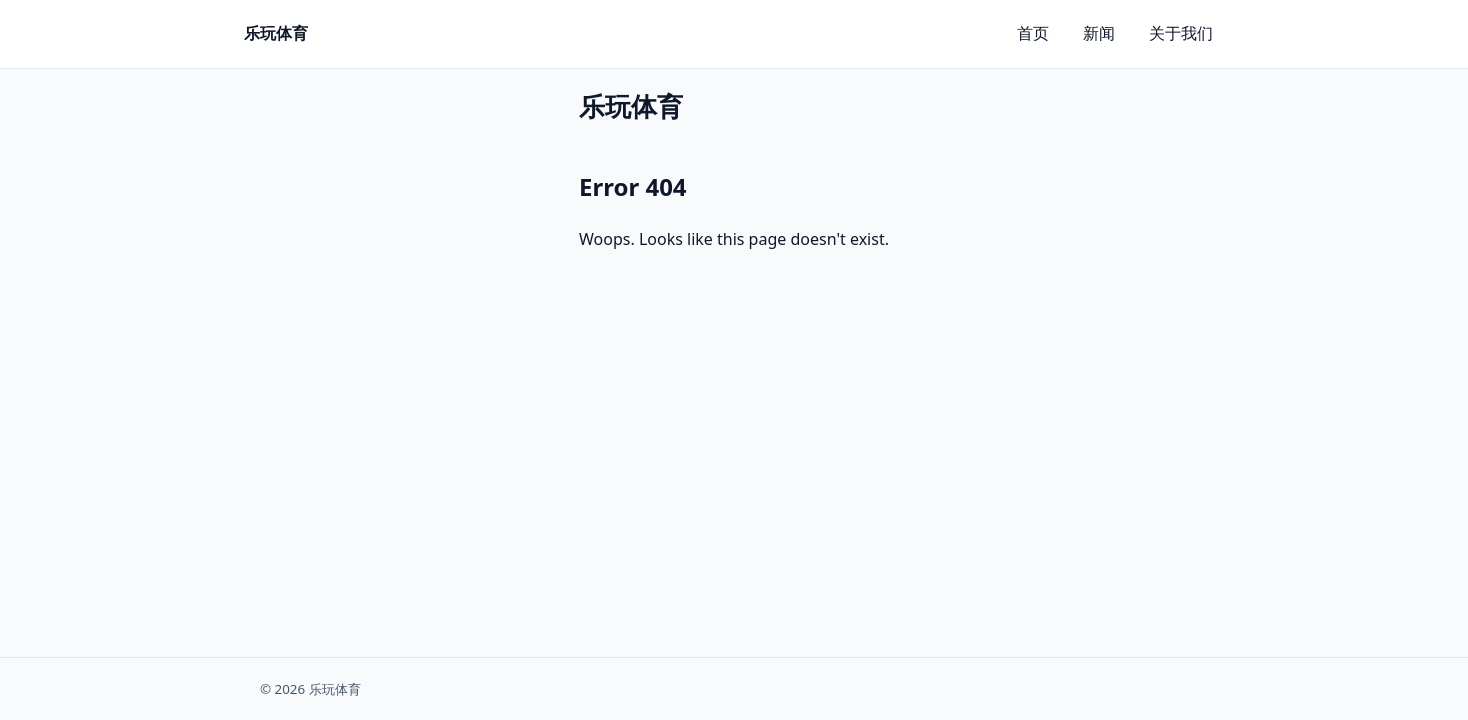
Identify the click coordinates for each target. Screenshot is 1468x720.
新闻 (1099, 33)
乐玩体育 (276, 33)
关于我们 (1181, 33)
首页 (1033, 33)
